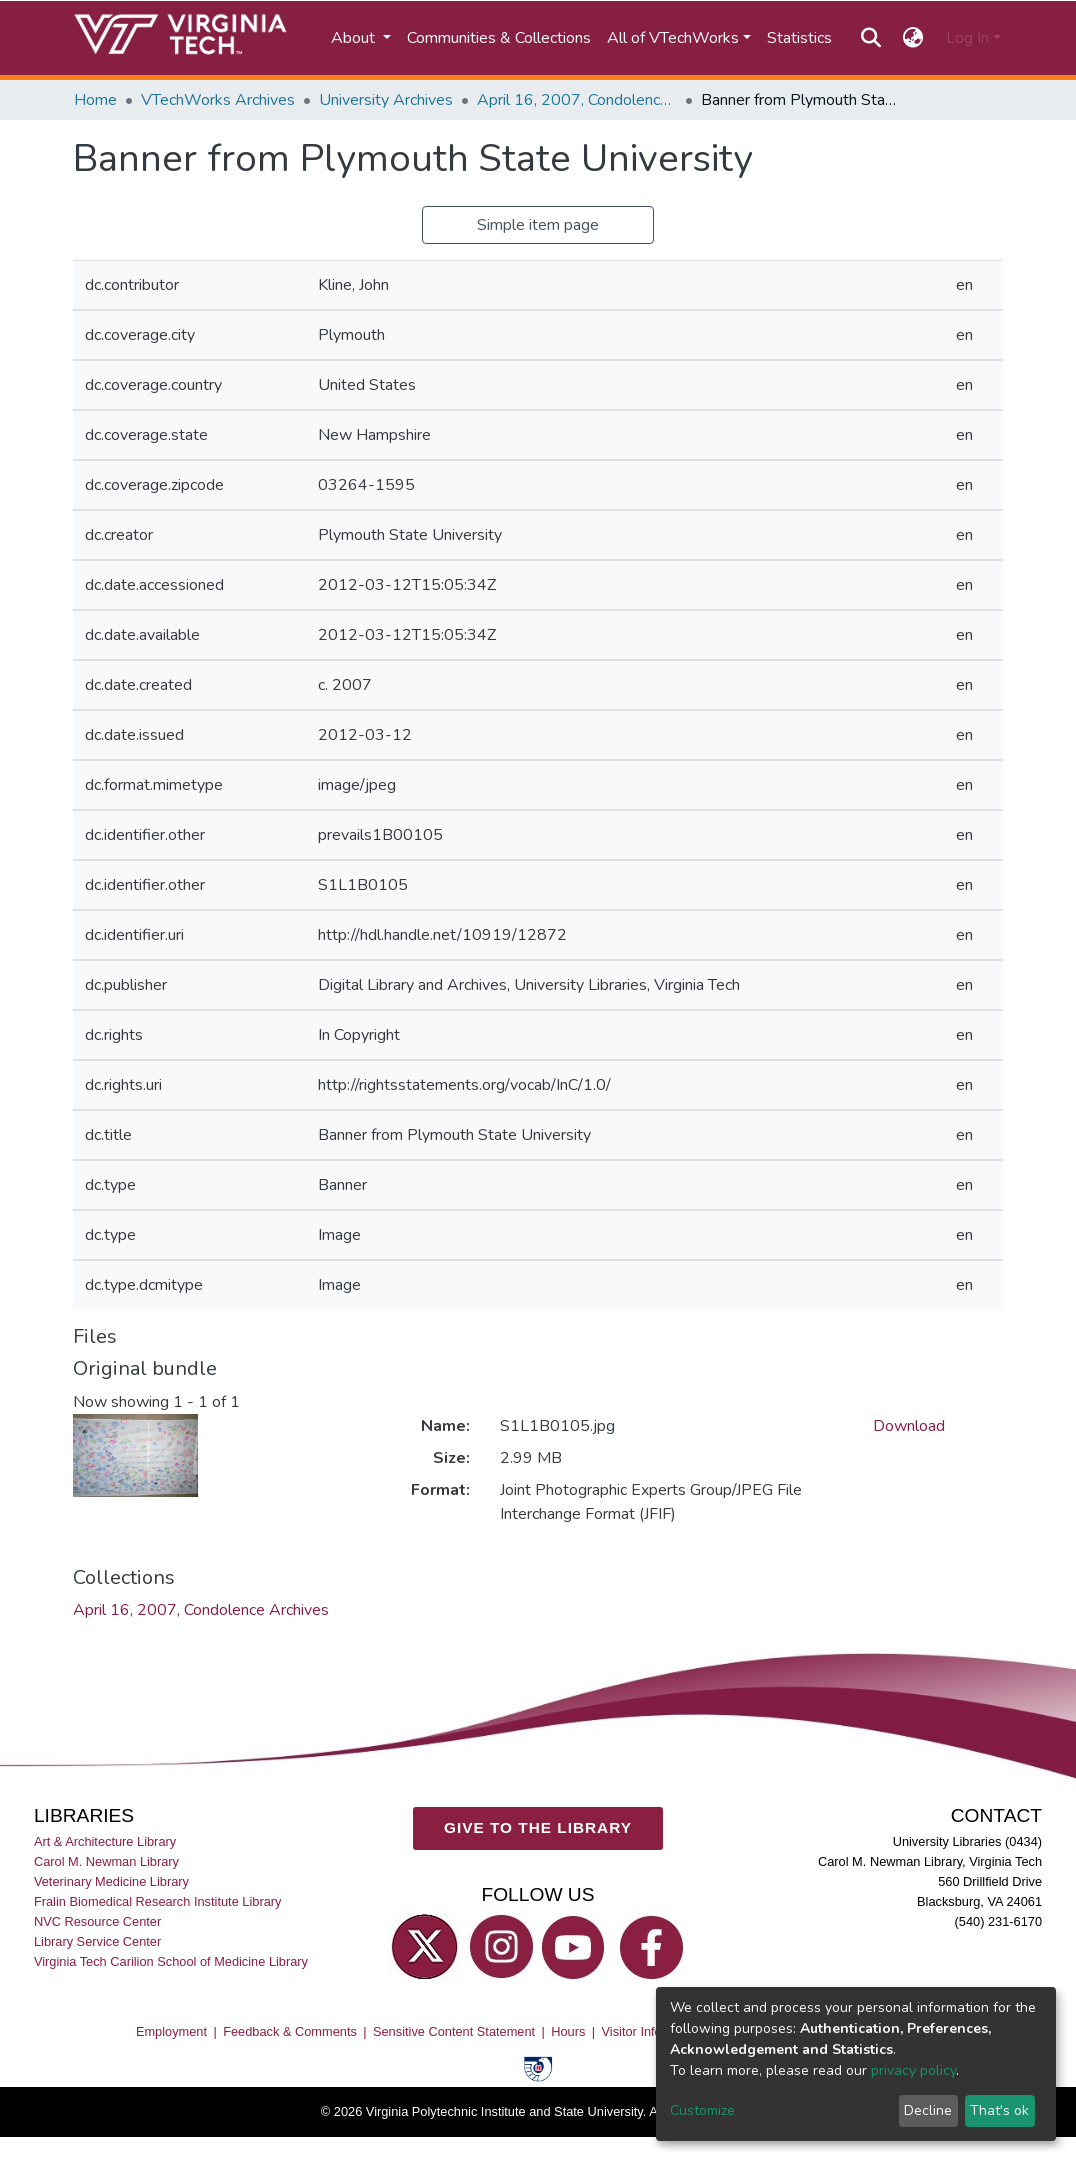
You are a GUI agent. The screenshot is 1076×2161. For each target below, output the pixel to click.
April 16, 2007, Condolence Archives (577, 100)
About (355, 38)
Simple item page (538, 225)
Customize (702, 2110)
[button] (913, 38)
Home (95, 100)
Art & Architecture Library (105, 1841)
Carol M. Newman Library (106, 1861)
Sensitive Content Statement (454, 2031)
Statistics (799, 38)
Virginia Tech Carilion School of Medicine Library (171, 1961)
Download (909, 1426)
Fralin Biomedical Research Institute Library (158, 1901)
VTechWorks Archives (218, 100)
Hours (568, 2031)
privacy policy (913, 2070)
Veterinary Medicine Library (111, 1881)
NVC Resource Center (97, 1921)
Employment (171, 2031)
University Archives (386, 100)
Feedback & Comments (290, 2031)
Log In (967, 38)
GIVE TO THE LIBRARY (538, 1827)
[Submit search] (870, 38)
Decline (928, 2110)
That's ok (999, 2110)
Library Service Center (97, 1941)
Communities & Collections (499, 38)
